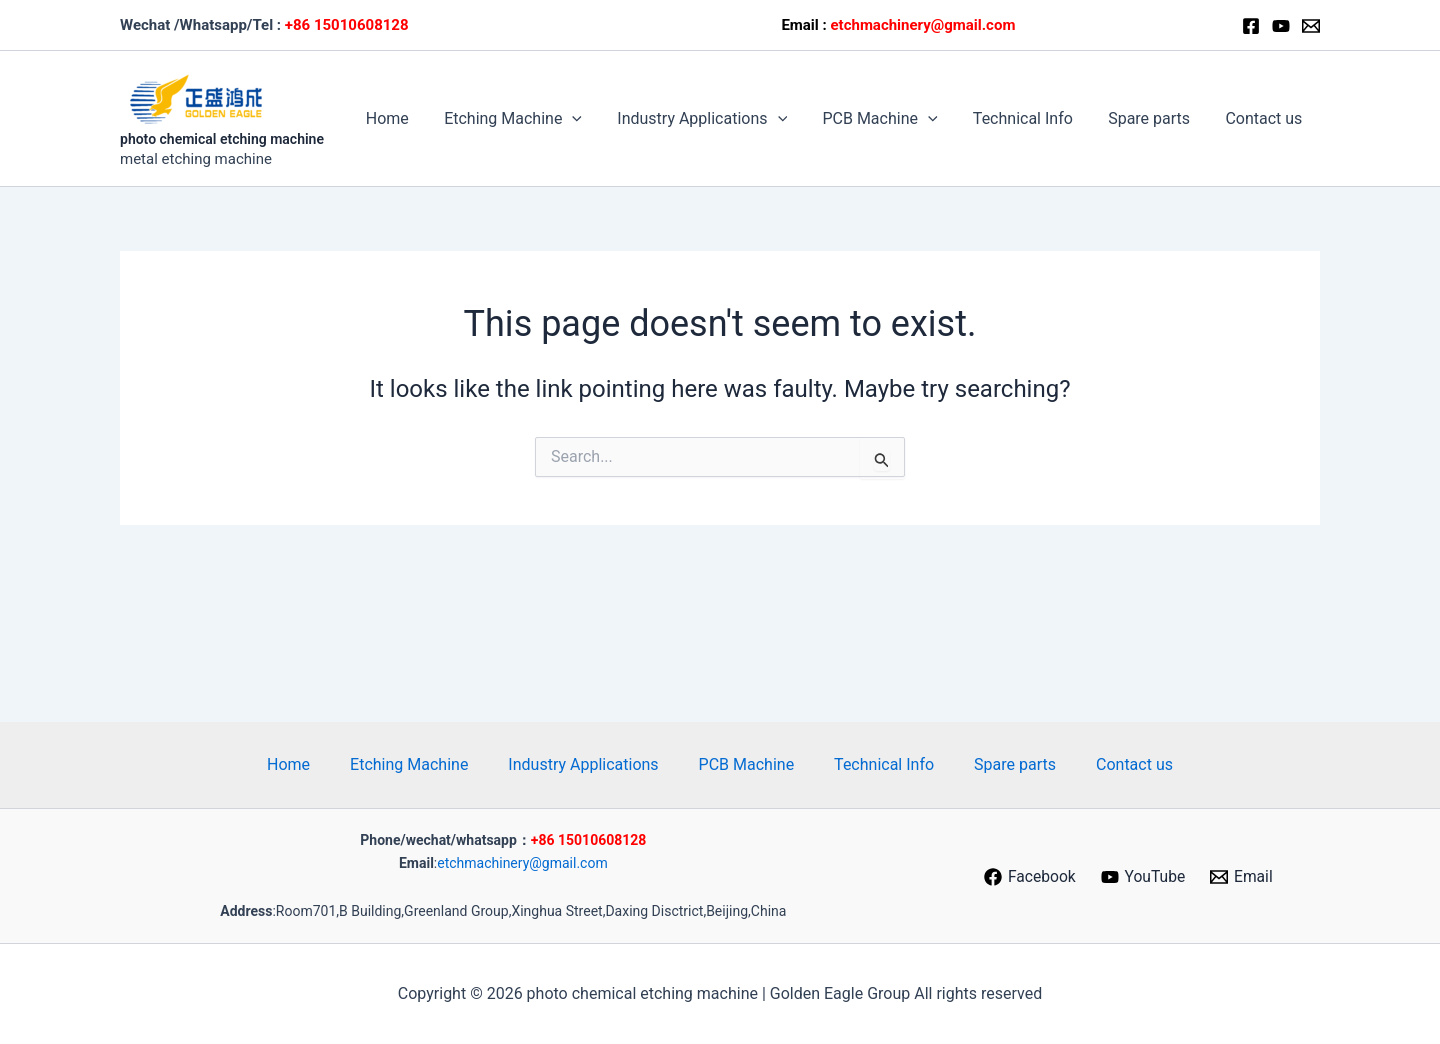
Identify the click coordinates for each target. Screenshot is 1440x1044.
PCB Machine (891, 119)
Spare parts (1154, 118)
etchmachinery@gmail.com (522, 863)
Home (408, 118)
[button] (591, 119)
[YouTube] (1143, 877)
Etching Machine (531, 119)
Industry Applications (717, 119)
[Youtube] (1281, 26)
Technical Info (1031, 118)
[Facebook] (1251, 26)
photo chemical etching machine (222, 139)
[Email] (1311, 26)
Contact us (1265, 118)
